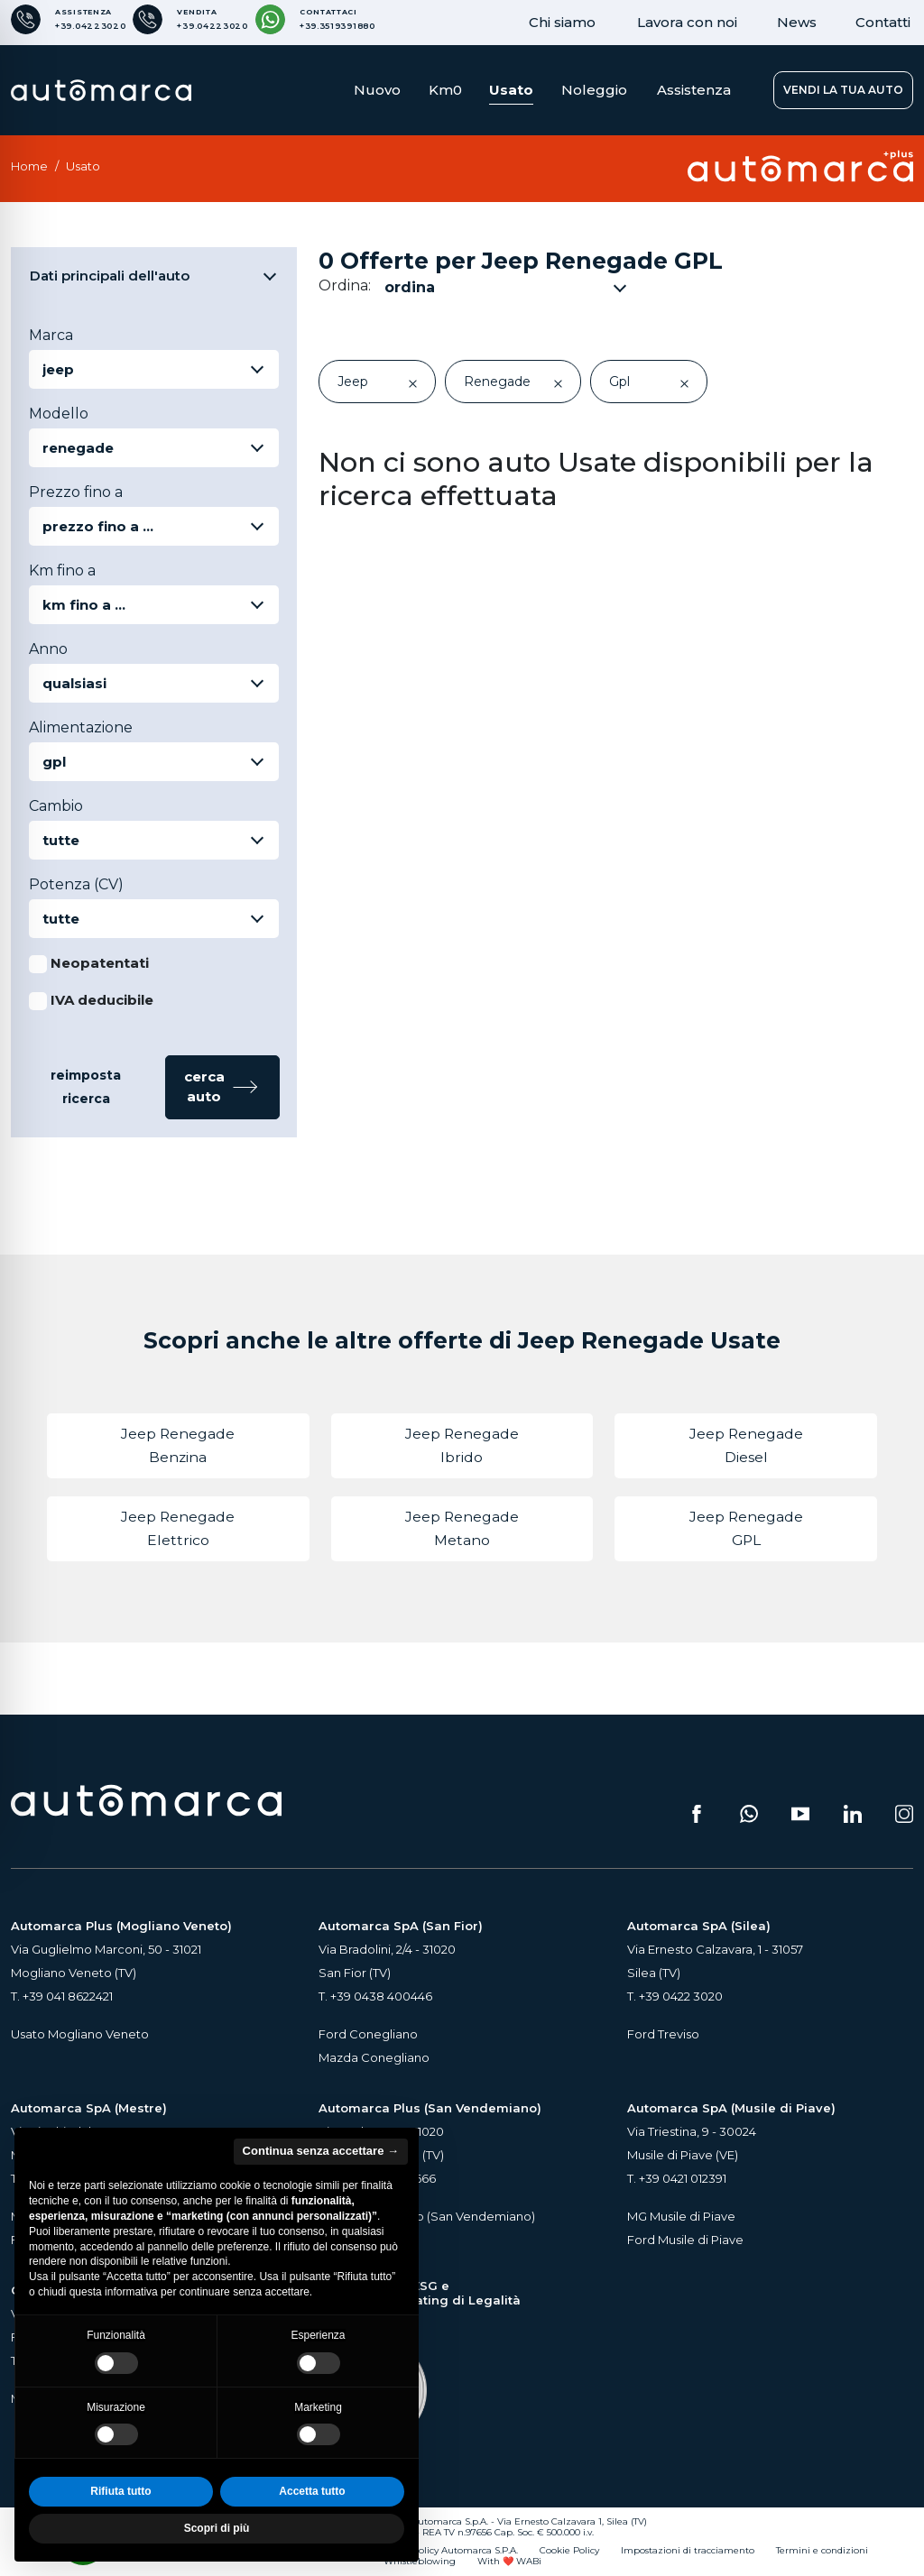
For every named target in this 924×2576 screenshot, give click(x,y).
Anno (48, 649)
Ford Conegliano (368, 2034)
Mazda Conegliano (374, 2057)
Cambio (56, 805)
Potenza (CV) (76, 884)
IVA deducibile (102, 999)
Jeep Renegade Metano (461, 1528)
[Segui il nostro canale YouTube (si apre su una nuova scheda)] (800, 1814)
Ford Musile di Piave (685, 2239)
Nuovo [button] (377, 89)
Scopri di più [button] (217, 2528)
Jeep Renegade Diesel (745, 1445)
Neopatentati (100, 962)
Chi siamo (562, 22)
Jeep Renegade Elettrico (178, 1528)
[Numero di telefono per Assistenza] (68, 19)
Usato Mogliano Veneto (80, 2034)
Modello (58, 413)
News (797, 22)
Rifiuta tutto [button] (120, 2491)
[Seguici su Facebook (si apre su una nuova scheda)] (697, 1814)
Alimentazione (81, 727)
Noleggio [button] (594, 89)
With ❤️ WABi (509, 2561)
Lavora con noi (687, 22)
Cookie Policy (569, 2550)
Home (29, 166)
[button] (222, 1087)
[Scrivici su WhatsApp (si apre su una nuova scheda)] (749, 1814)
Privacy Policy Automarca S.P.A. (448, 2550)
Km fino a (62, 570)
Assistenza (694, 89)
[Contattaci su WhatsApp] (315, 19)
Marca (51, 335)
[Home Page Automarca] (101, 89)
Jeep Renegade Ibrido (461, 1445)
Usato (511, 89)
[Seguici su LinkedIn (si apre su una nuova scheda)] (853, 1814)
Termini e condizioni (822, 2550)
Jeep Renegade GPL (745, 1528)
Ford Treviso (663, 2034)
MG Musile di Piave (681, 2216)
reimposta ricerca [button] (86, 1087)
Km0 (445, 89)
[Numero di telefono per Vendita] (190, 19)
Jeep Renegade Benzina (178, 1445)
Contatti (882, 22)
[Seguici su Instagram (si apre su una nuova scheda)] (904, 1814)
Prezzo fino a (76, 492)
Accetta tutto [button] (312, 2491)
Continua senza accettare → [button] (321, 2150)
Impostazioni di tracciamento (687, 2550)
